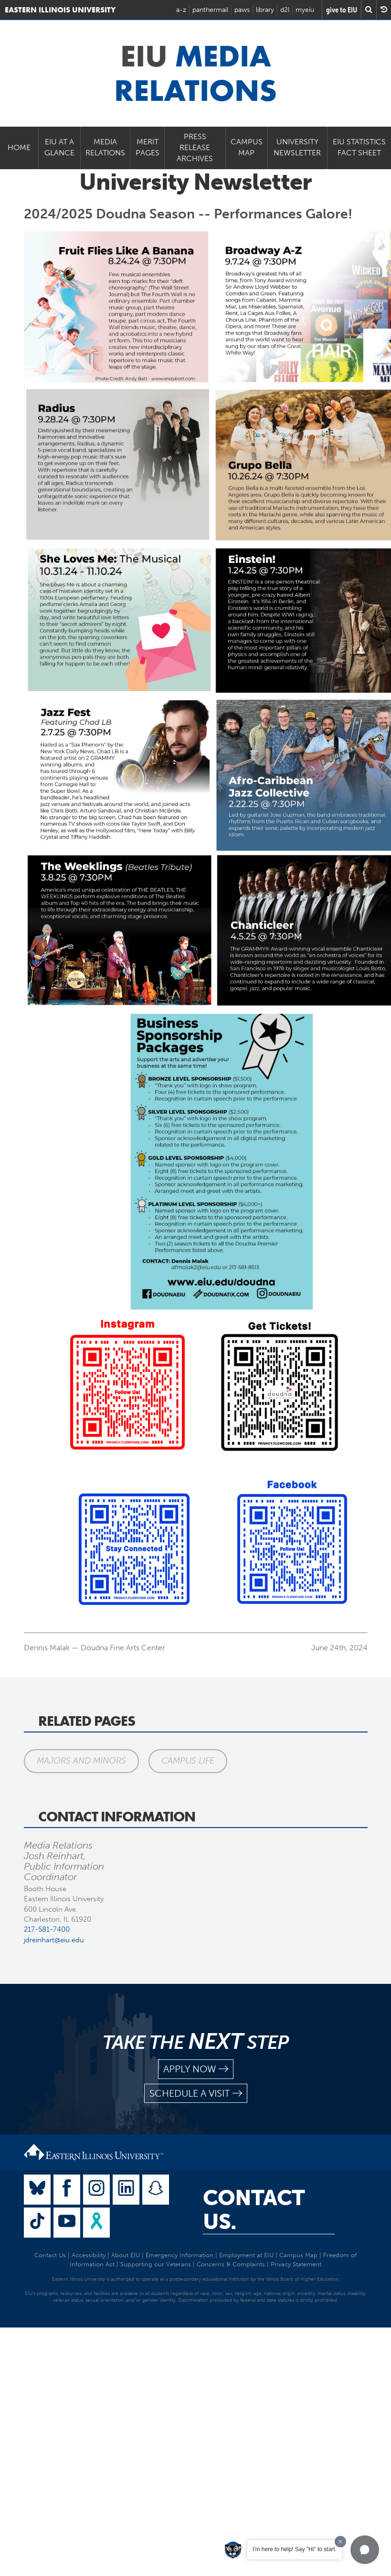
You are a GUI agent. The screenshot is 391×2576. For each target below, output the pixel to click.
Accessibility (89, 2255)
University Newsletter (297, 147)
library (265, 10)
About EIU (125, 2255)
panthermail (210, 10)
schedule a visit (195, 2094)
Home (19, 147)
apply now (195, 2069)
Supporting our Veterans (155, 2264)
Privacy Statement (296, 2264)
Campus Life (187, 1760)
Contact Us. (254, 2210)
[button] (364, 2549)
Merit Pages (147, 147)
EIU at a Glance (59, 147)
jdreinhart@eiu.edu (54, 1940)
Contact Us (50, 2255)
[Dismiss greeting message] (340, 2541)
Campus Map (247, 147)
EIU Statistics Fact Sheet (359, 147)
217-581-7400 (47, 1929)
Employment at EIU (246, 2255)
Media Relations (105, 147)
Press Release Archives (195, 147)
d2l (284, 10)
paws (242, 10)
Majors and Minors (81, 1760)
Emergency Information (179, 2255)
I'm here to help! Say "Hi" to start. (295, 2549)
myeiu (305, 10)
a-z (181, 10)
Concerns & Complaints (231, 2264)
